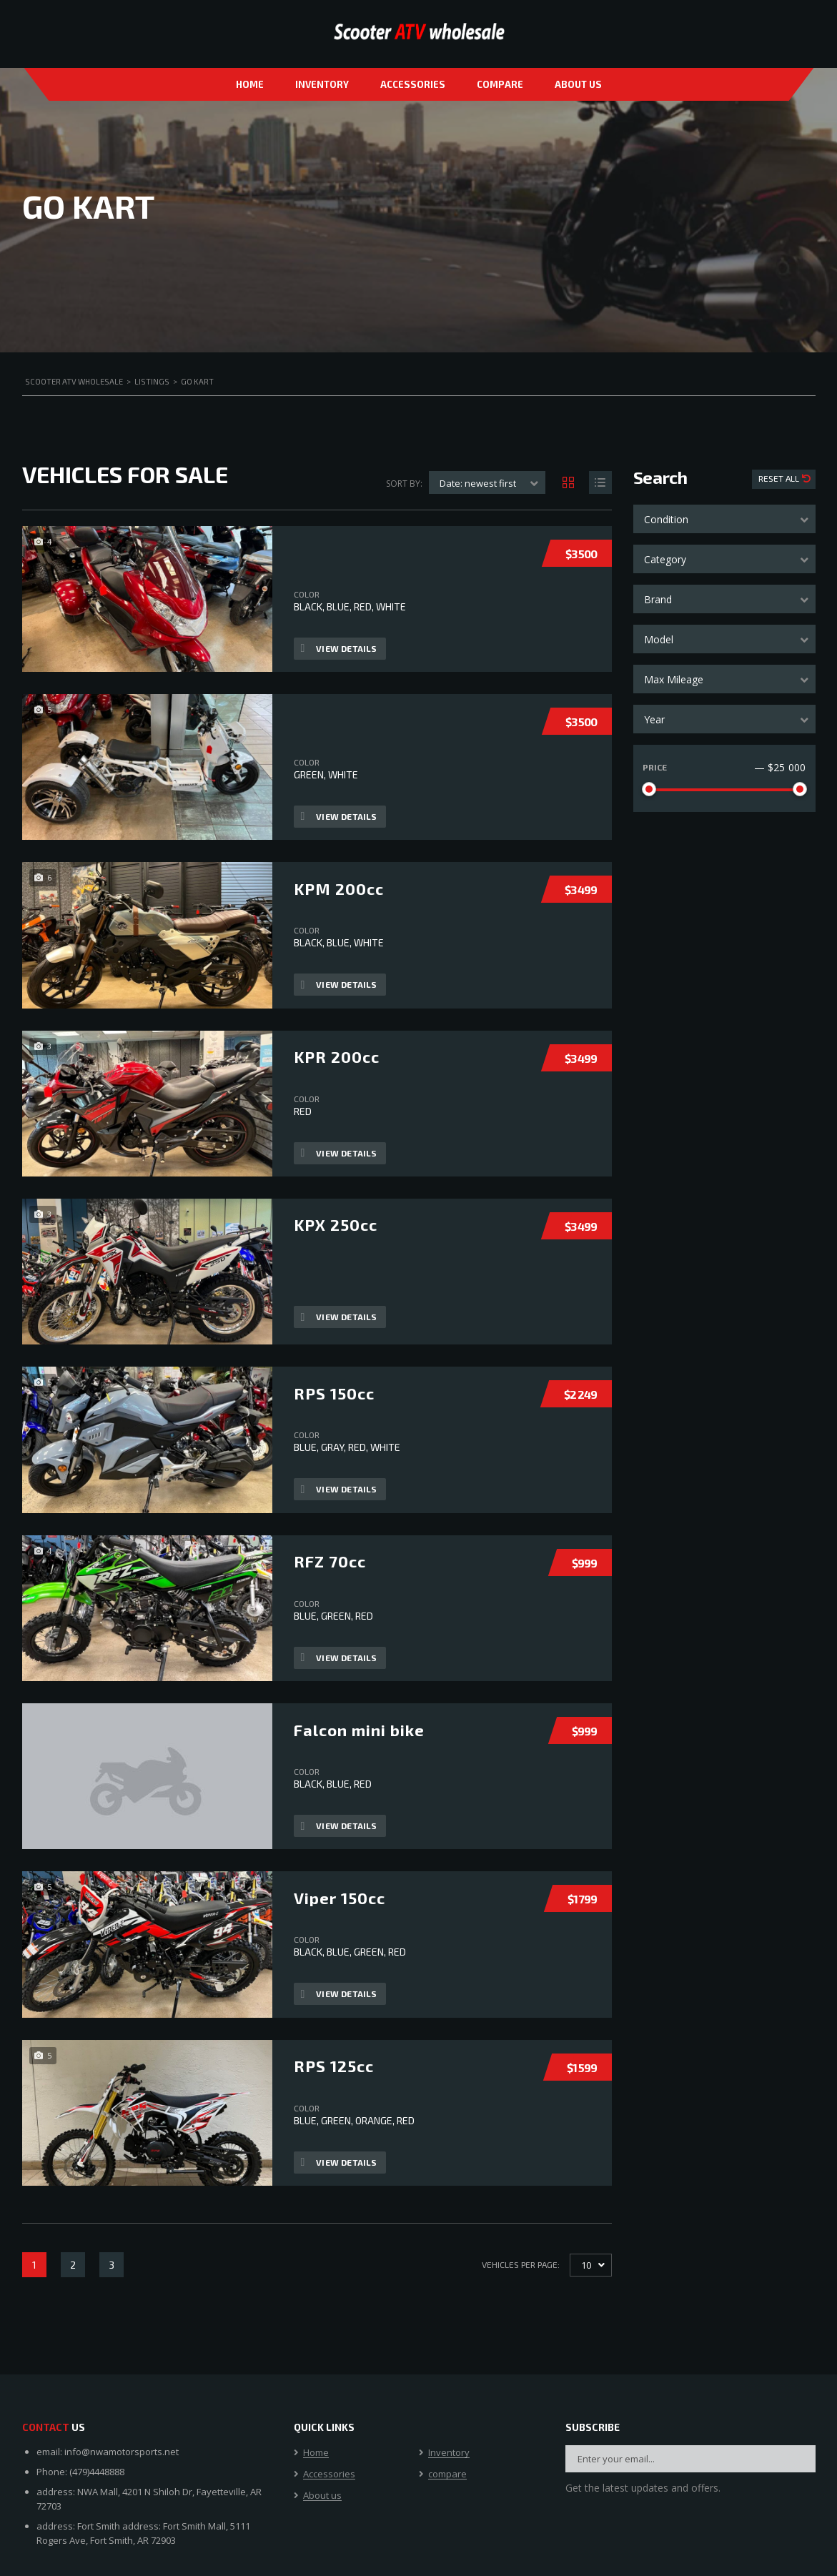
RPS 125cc (334, 2065)
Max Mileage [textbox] (673, 679)
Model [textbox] (658, 639)
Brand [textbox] (658, 599)
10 (586, 2265)
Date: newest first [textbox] (478, 483)
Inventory (322, 84)
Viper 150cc (339, 1897)
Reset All (779, 478)
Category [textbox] (665, 559)
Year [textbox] (654, 719)
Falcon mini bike (359, 1729)
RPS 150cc (334, 1392)
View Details (339, 648)
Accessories (412, 84)
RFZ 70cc (330, 1561)
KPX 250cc (335, 1224)
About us (578, 84)
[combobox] (724, 519)
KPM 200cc (339, 887)
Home (250, 84)
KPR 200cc (337, 1056)
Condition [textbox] (666, 519)
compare (500, 84)
